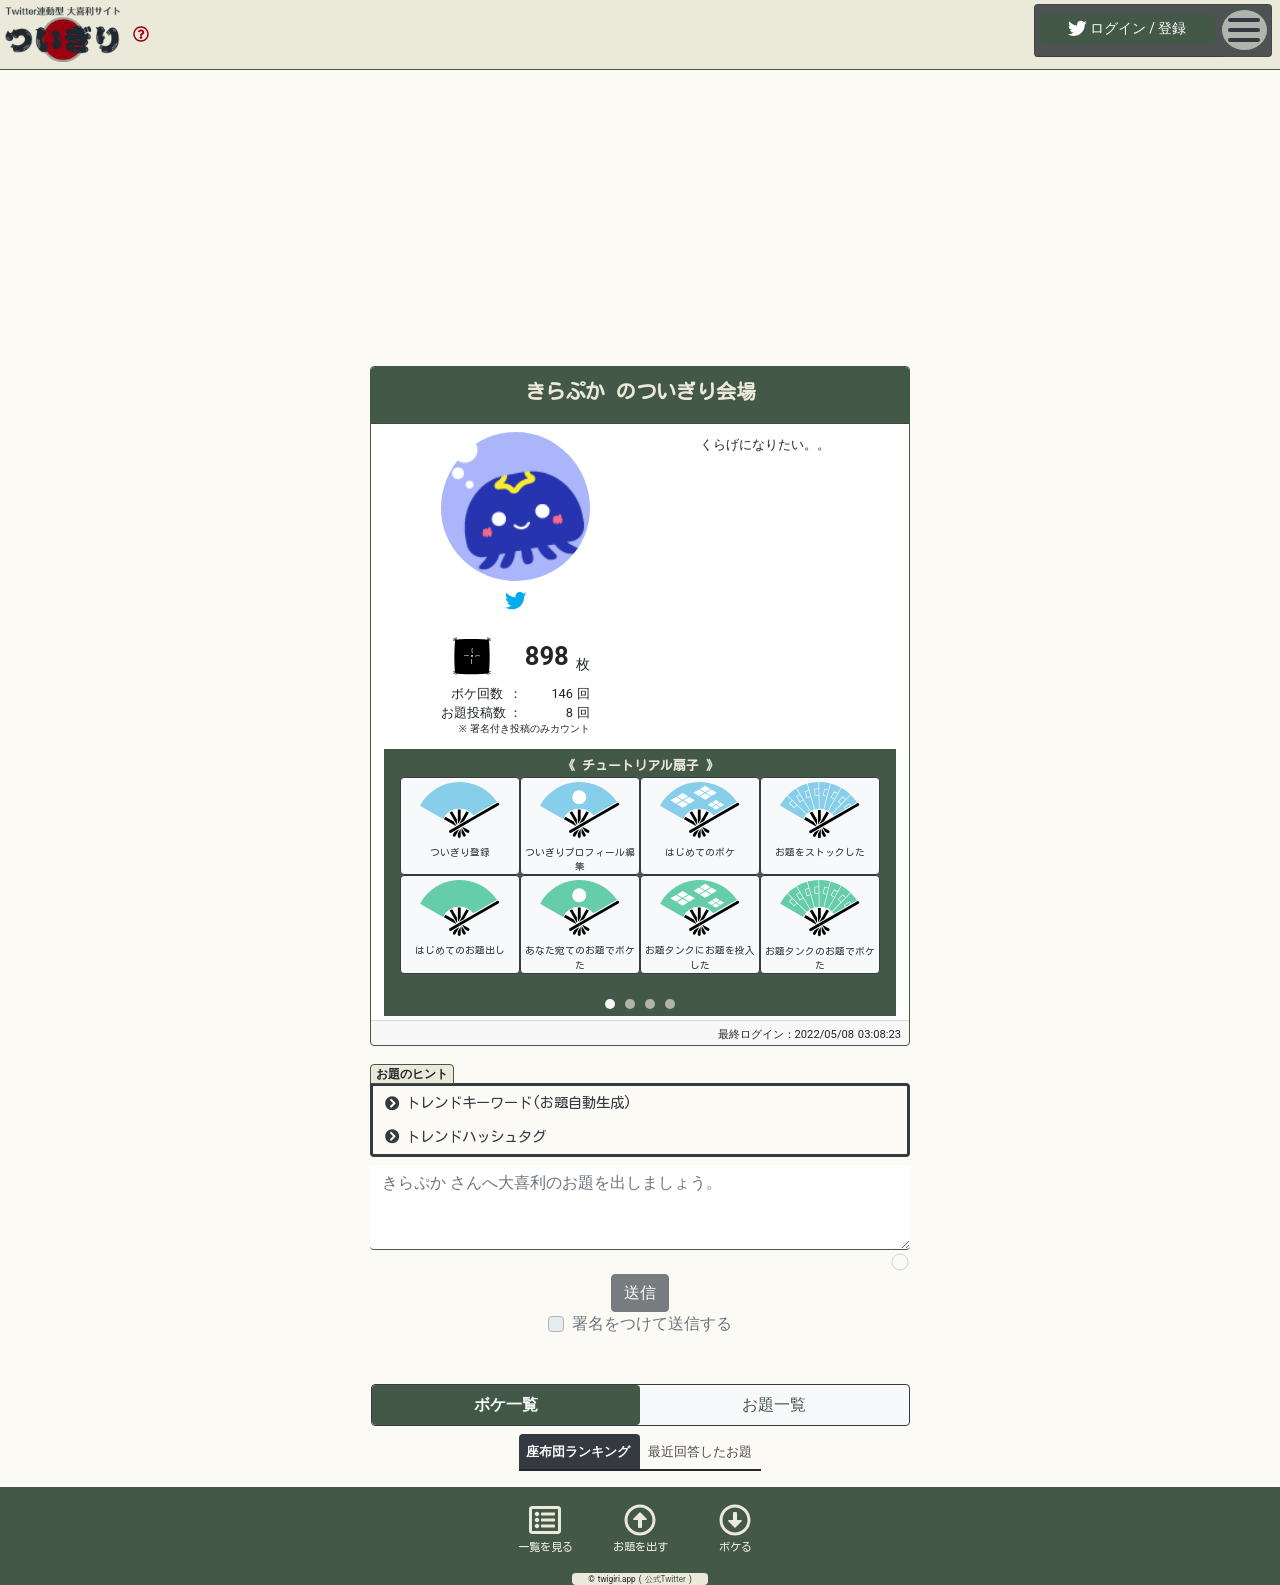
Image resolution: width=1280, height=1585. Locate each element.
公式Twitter (667, 1579)
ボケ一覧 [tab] (506, 1404)
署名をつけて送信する (652, 1323)
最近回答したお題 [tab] (700, 1451)
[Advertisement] (640, 218)
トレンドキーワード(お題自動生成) (508, 1102)
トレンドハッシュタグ (465, 1136)
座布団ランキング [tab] (578, 1451)
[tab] (610, 1004)
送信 (640, 1292)
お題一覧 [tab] (774, 1404)
